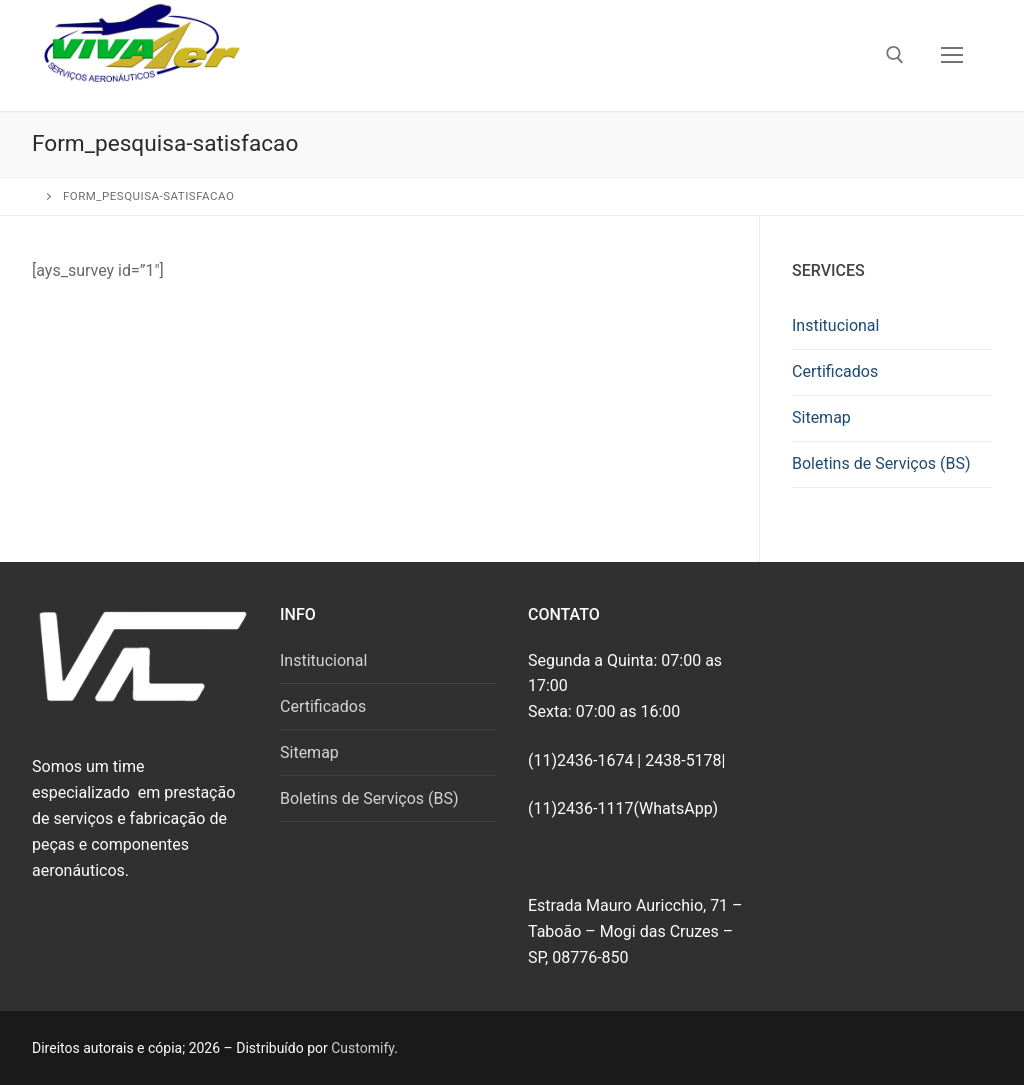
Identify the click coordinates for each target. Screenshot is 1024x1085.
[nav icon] (952, 56)
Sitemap (821, 417)
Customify (362, 1048)
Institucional (835, 325)
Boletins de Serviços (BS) (881, 463)
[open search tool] (895, 55)
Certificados (835, 371)
